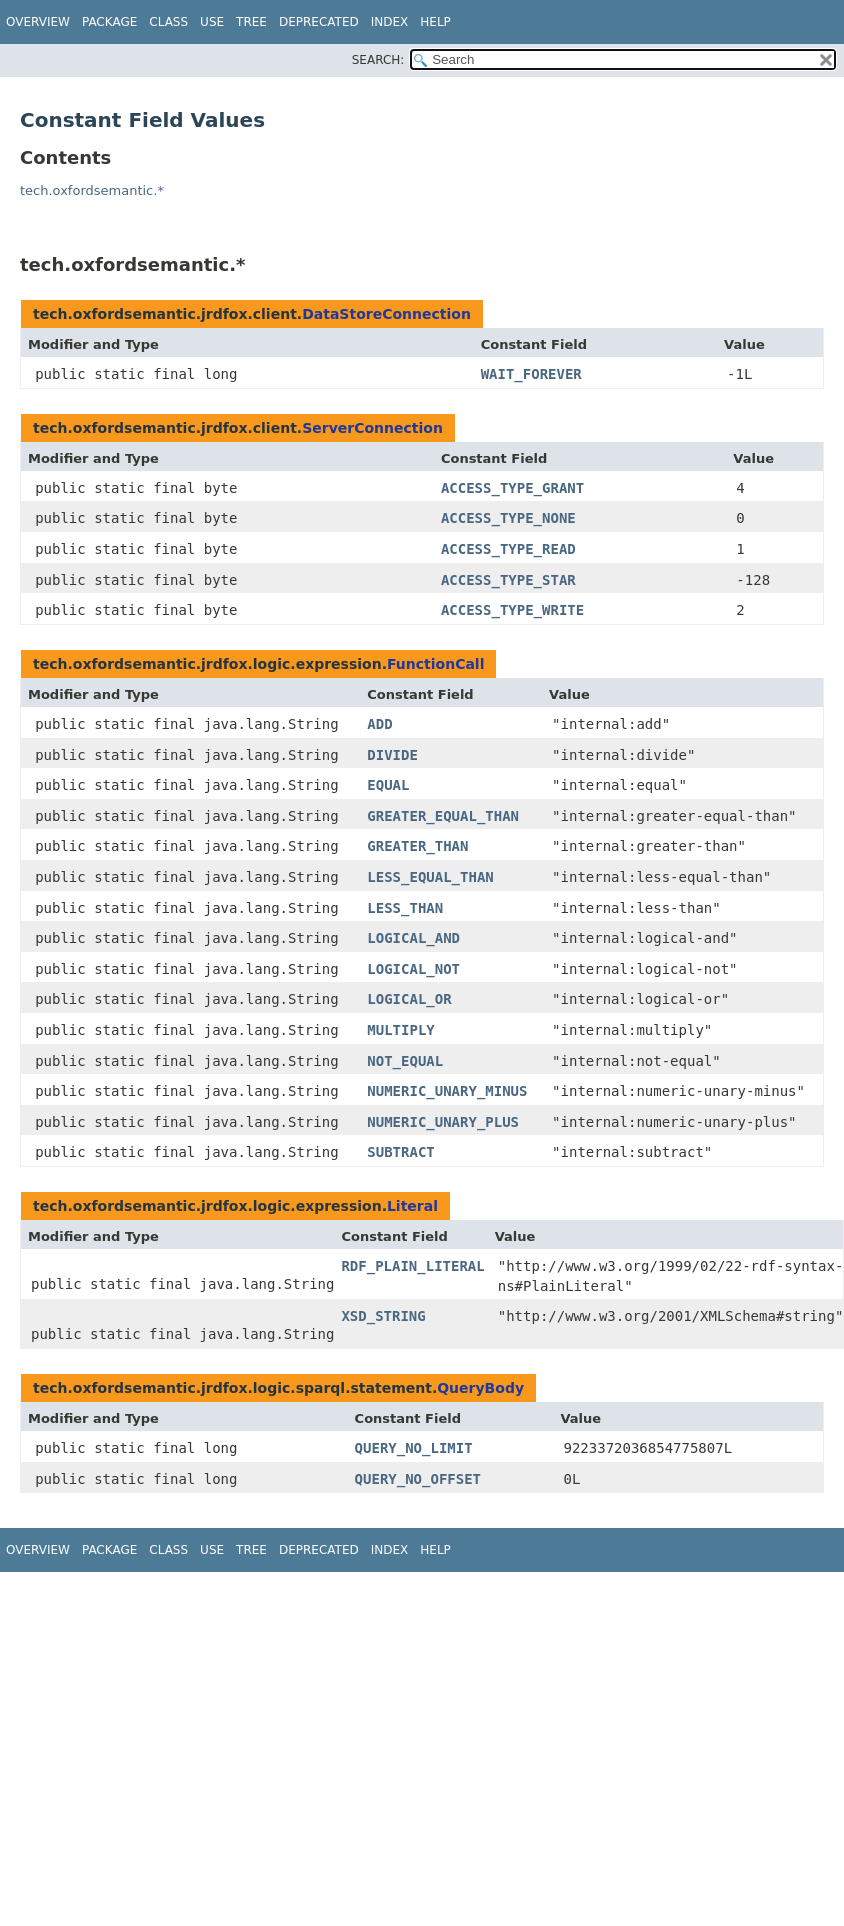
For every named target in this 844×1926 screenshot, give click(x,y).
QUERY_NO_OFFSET (418, 1479)
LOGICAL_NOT (413, 969)
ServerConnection (372, 428)
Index (390, 22)
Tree (251, 22)
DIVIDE (392, 755)
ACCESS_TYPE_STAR (508, 580)
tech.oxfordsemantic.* (92, 190)
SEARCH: (378, 60)
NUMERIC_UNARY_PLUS (443, 1122)
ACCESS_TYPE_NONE (508, 518)
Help (435, 22)
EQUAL (388, 785)
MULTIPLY (400, 1030)
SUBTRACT (400, 1152)
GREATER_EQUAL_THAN (443, 816)
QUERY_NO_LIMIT (414, 1448)
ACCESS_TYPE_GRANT (512, 488)
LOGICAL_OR (409, 999)
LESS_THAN (405, 908)
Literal (412, 1206)
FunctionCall (436, 664)
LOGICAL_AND (413, 938)
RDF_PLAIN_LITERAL (412, 1266)
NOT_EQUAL (405, 1061)
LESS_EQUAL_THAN (430, 877)
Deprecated (319, 22)
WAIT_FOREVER (531, 374)
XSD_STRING (383, 1316)
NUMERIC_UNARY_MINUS (447, 1091)
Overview (38, 22)
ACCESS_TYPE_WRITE (512, 610)
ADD (379, 724)
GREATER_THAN (417, 846)
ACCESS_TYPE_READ (508, 549)
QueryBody (480, 1388)
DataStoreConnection (386, 314)
